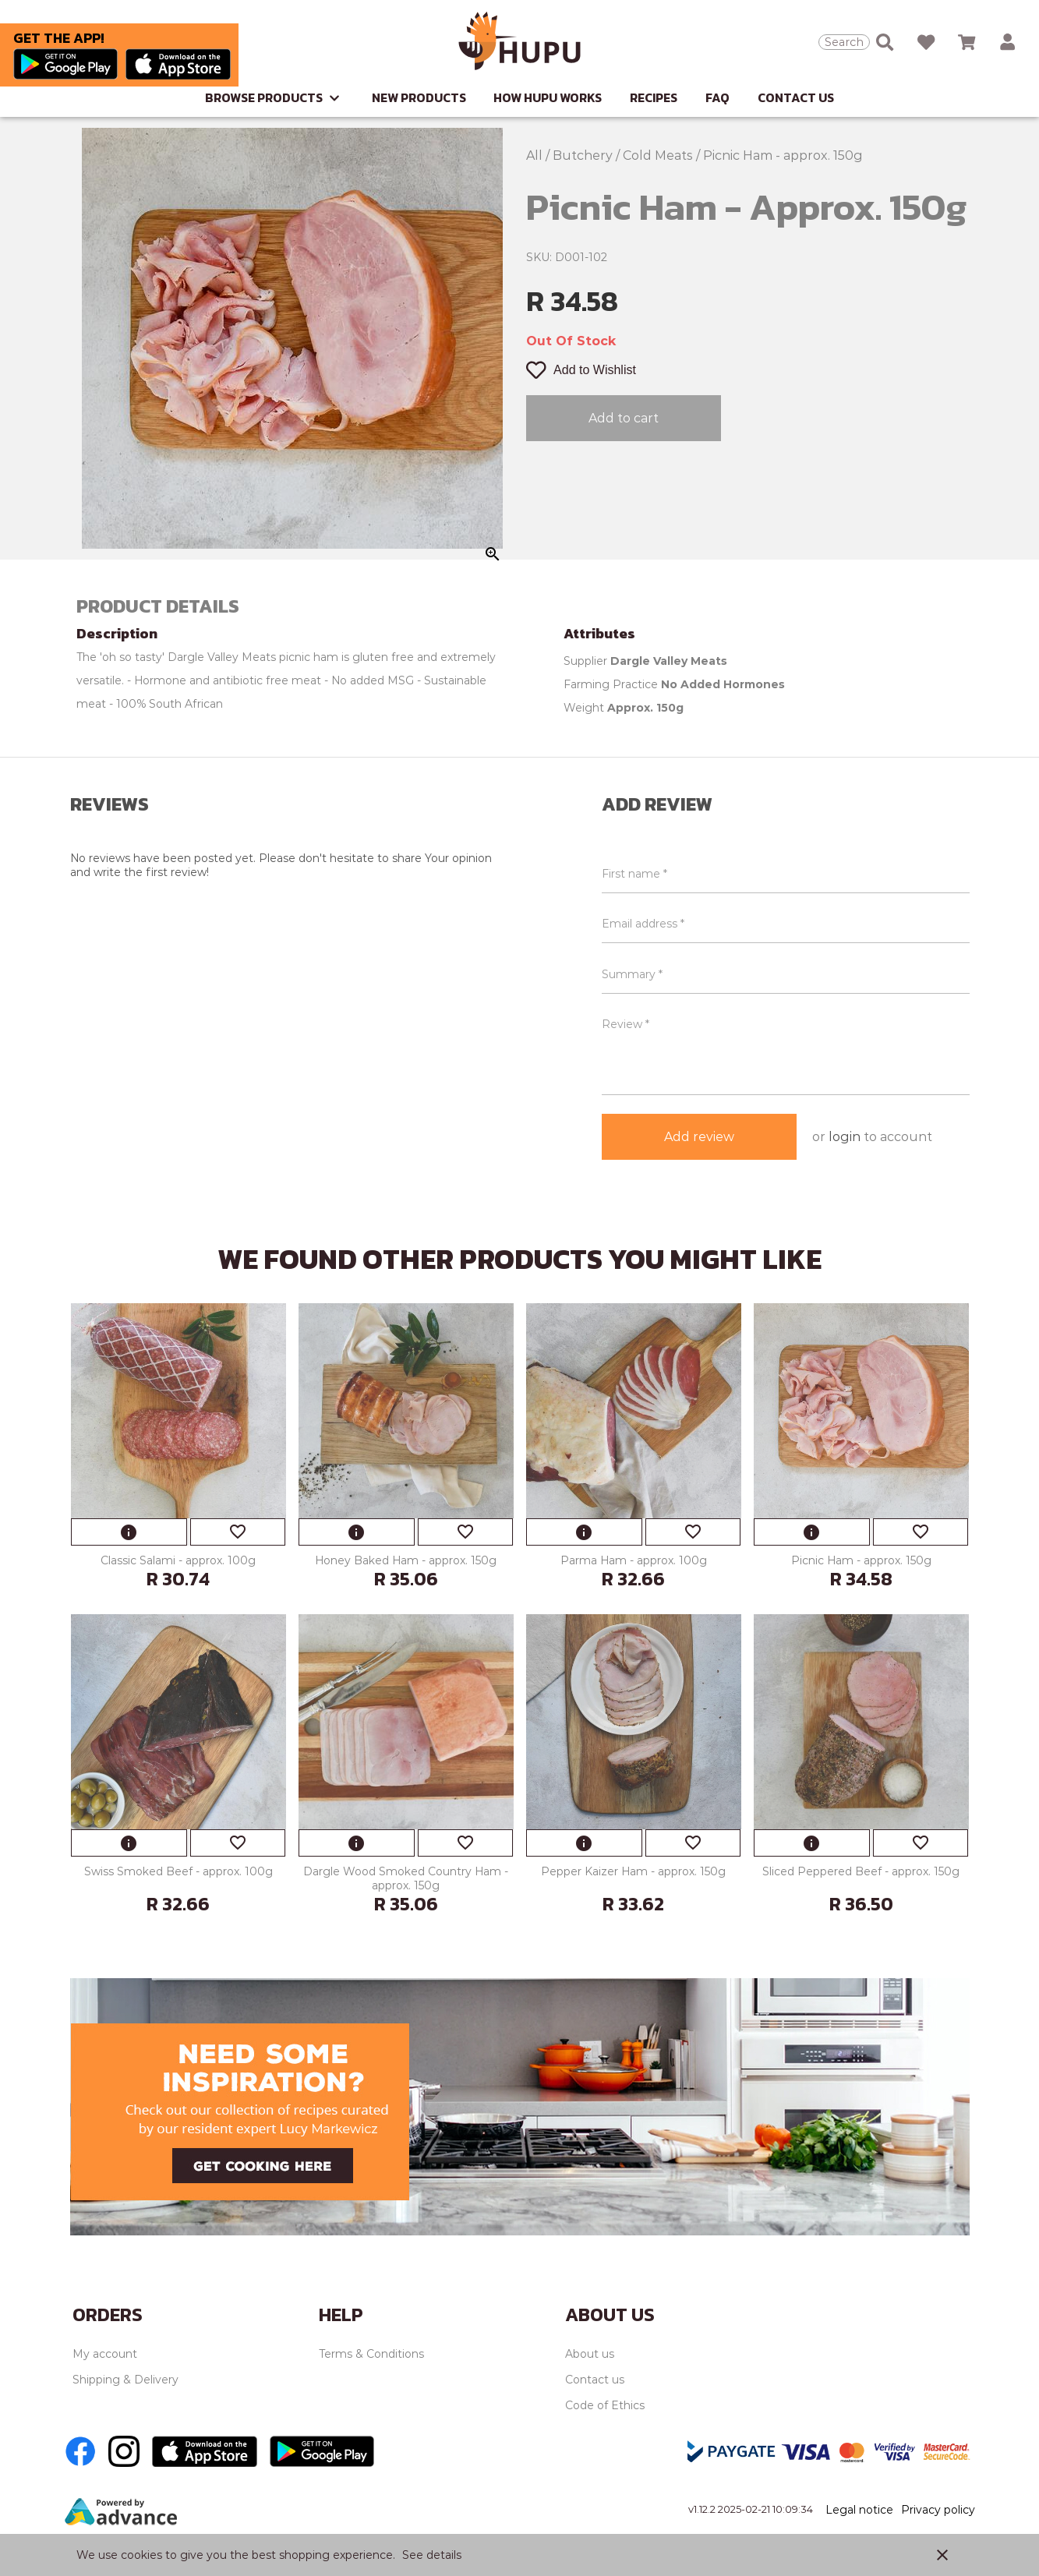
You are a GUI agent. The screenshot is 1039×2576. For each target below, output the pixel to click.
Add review (699, 1136)
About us (589, 2354)
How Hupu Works (547, 97)
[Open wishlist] (926, 42)
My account (104, 2354)
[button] (1007, 42)
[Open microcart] (966, 42)
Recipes (653, 97)
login (845, 1136)
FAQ (717, 97)
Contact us (594, 2380)
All (536, 155)
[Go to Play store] (69, 65)
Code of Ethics (605, 2405)
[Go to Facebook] (80, 2451)
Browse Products (274, 97)
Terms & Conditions (371, 2354)
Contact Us (796, 97)
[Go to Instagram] (124, 2451)
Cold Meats (659, 155)
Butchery (584, 155)
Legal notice (859, 2510)
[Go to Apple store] (178, 65)
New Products (420, 97)
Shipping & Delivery (125, 2380)
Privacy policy (938, 2510)
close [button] (942, 2555)
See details (431, 2555)
